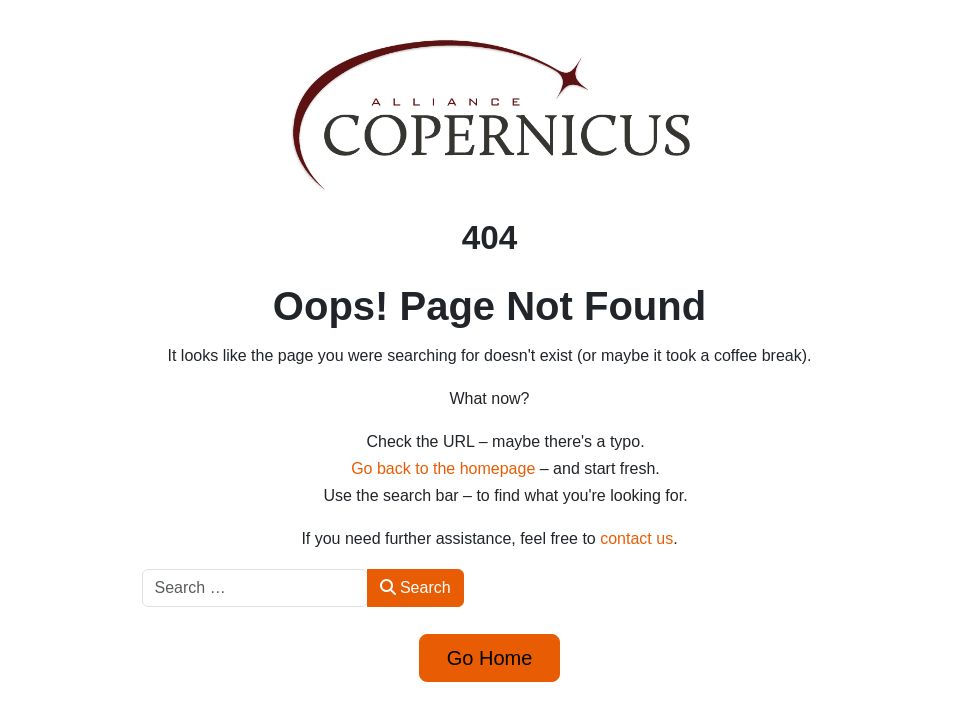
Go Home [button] (490, 658)
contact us (636, 538)
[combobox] (255, 588)
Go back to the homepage (443, 468)
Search (415, 587)
